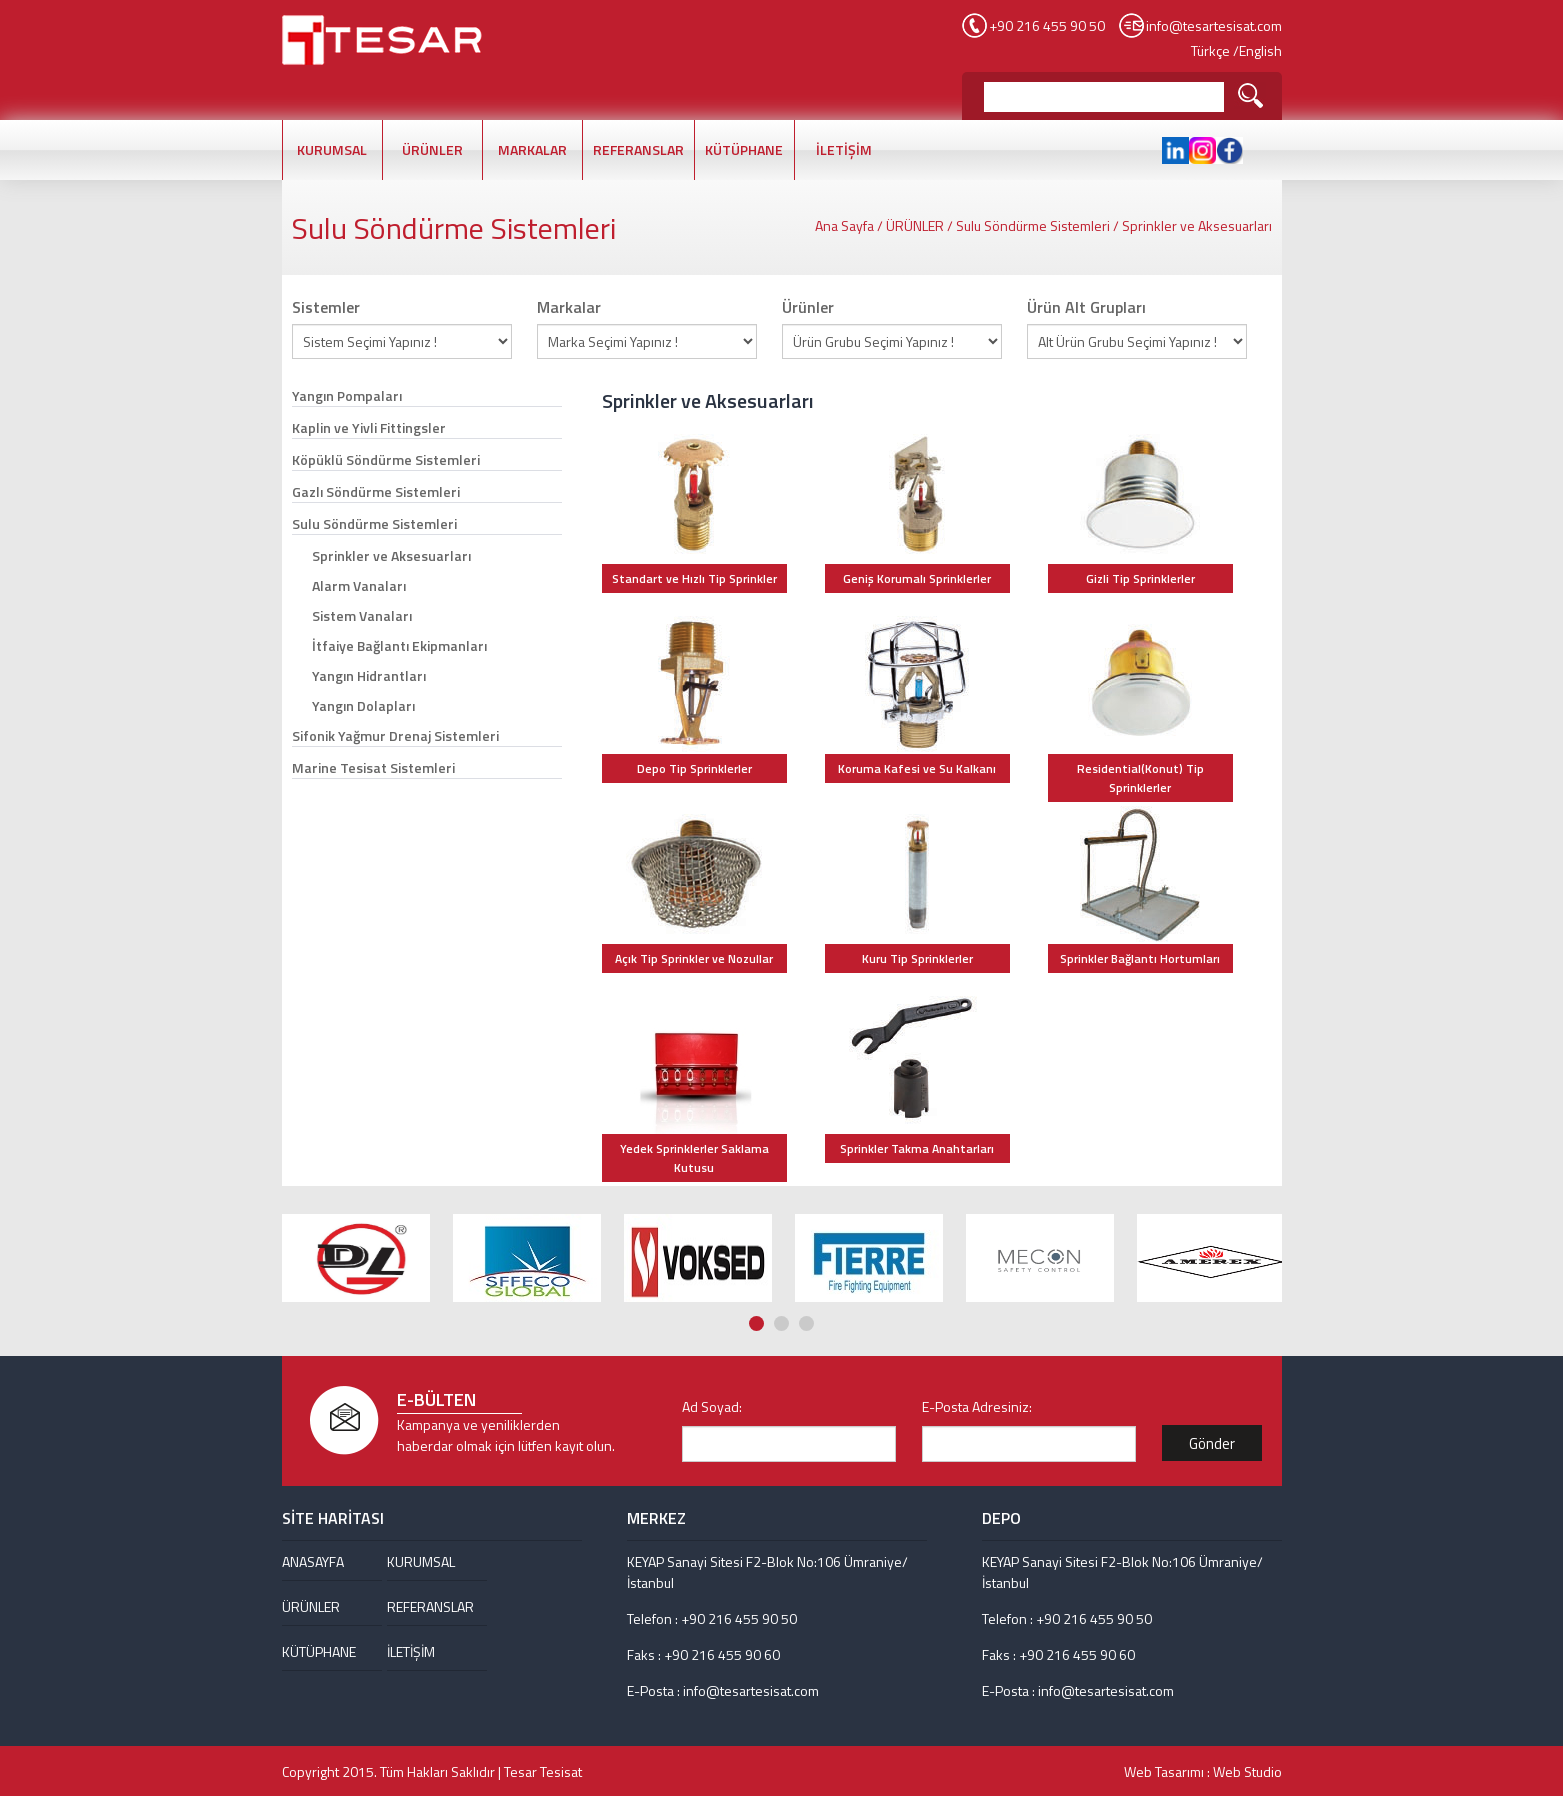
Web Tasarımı (1164, 1771)
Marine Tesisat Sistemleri (373, 767)
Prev (1253, 1168)
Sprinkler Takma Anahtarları (917, 1148)
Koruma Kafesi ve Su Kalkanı (917, 768)
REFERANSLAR (638, 149)
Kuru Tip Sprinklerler (917, 958)
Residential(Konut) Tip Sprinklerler (1140, 778)
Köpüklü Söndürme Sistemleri (386, 459)
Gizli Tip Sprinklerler (1140, 578)
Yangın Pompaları (347, 395)
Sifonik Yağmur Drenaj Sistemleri (395, 735)
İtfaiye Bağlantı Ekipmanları (399, 645)
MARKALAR (532, 149)
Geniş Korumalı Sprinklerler (917, 578)
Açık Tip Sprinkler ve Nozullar (694, 958)
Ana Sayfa (844, 225)
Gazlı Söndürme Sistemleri (376, 491)
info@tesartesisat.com (1214, 25)
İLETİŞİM (844, 149)
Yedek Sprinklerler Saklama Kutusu (694, 1158)
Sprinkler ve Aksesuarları (1197, 225)
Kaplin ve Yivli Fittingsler (369, 427)
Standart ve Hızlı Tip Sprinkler (694, 578)
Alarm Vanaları (359, 585)
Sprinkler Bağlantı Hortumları (1140, 958)
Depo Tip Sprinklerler (694, 768)
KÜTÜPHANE (744, 149)
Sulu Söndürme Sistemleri (1033, 225)
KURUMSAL (332, 149)
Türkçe (1210, 50)
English (1260, 50)
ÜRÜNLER (432, 149)
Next (1272, 1168)
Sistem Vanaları (362, 615)
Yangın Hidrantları (369, 675)
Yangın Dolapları (363, 705)
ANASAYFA (313, 1561)
